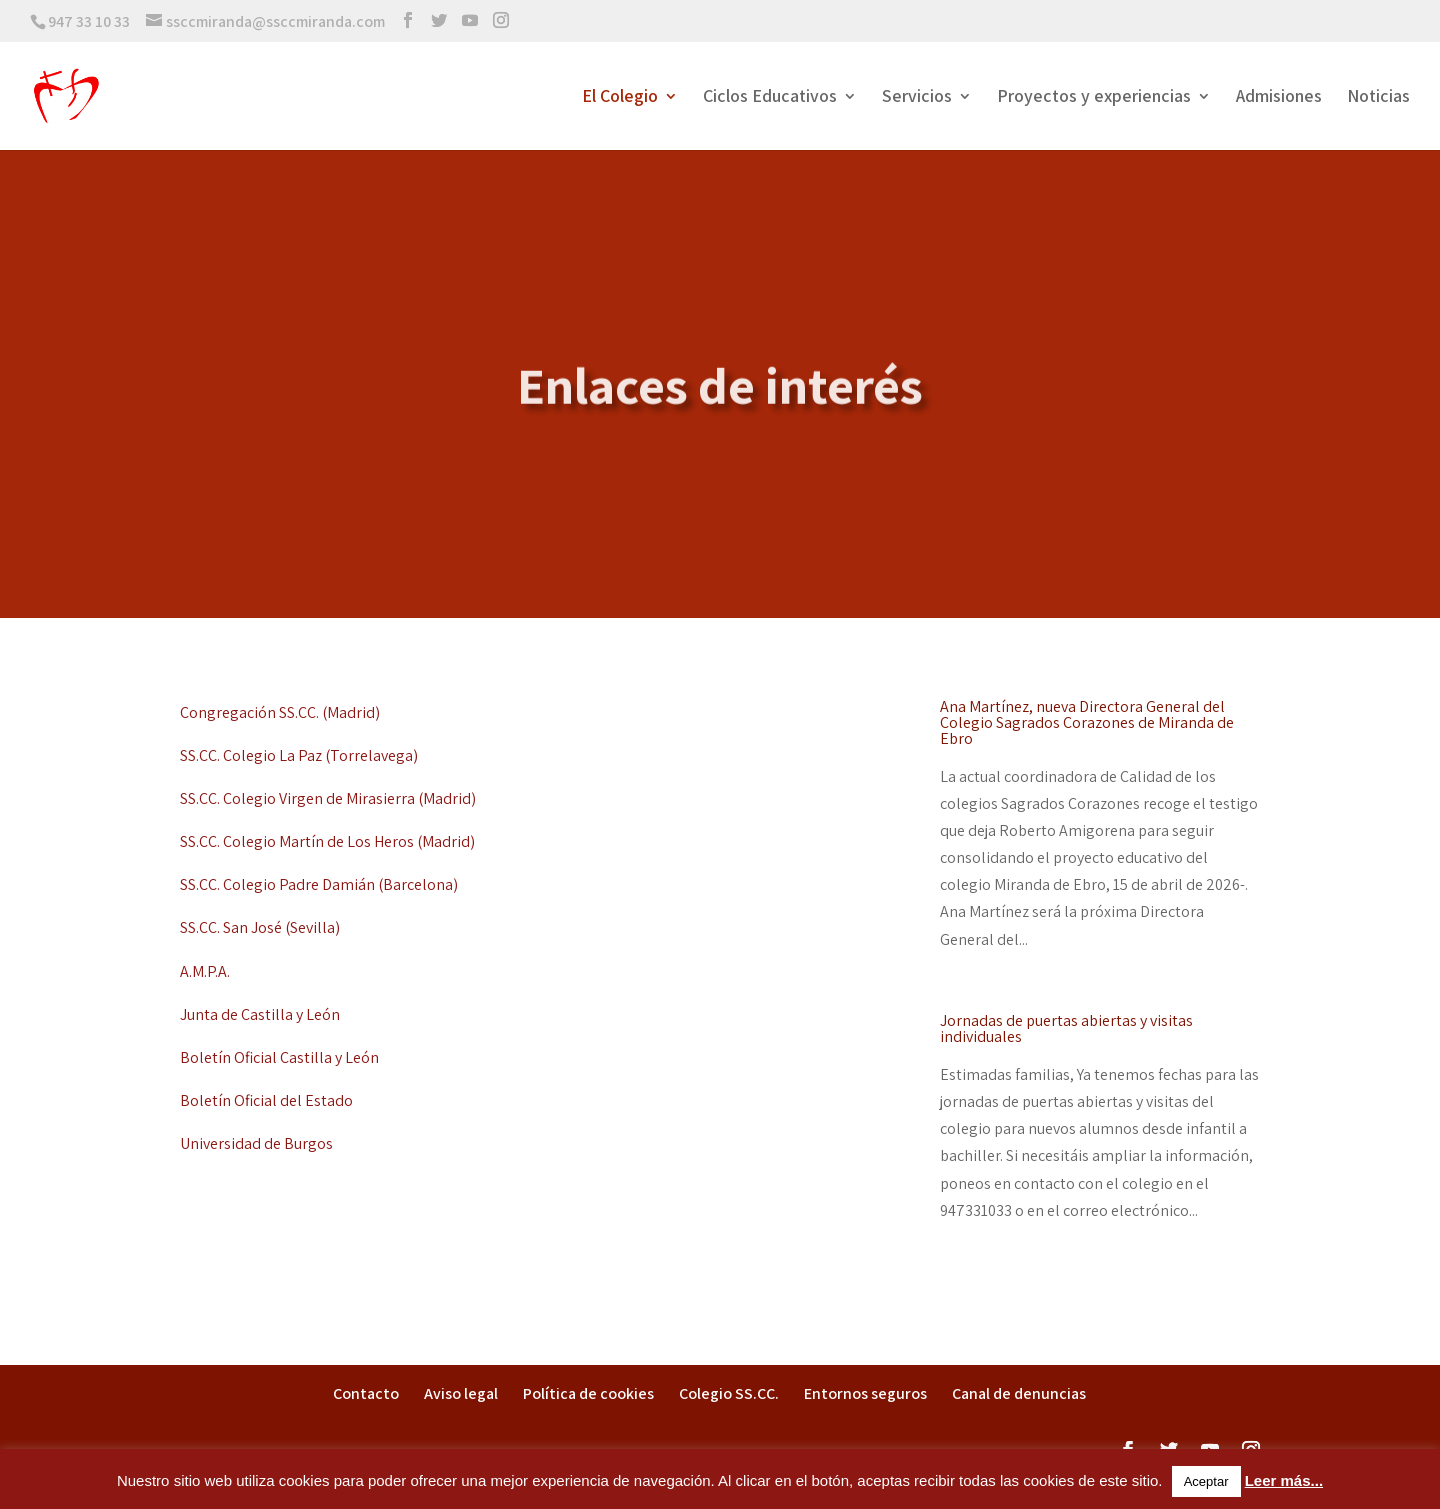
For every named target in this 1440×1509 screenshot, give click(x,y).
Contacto (366, 1393)
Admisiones (1279, 98)
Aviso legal (461, 1393)
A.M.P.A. (205, 971)
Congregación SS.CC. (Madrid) (280, 712)
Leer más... (1284, 1480)
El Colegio (620, 98)
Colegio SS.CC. (729, 1393)
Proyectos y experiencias (1094, 98)
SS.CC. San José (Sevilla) (260, 927)
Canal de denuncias (1019, 1393)
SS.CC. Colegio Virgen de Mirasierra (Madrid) (328, 798)
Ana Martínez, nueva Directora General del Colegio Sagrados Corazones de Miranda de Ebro (1087, 722)
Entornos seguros (865, 1393)
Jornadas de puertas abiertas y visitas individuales (1066, 1028)
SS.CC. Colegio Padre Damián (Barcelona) (319, 884)
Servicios (917, 98)
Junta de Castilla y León (260, 1014)
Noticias (1378, 98)
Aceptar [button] (1206, 1481)
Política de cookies (588, 1393)
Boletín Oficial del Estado (266, 1100)
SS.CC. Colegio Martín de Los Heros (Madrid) (327, 841)
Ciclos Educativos (770, 98)
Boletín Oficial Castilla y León (279, 1057)
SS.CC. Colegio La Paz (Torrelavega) (299, 755)
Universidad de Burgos (256, 1143)
